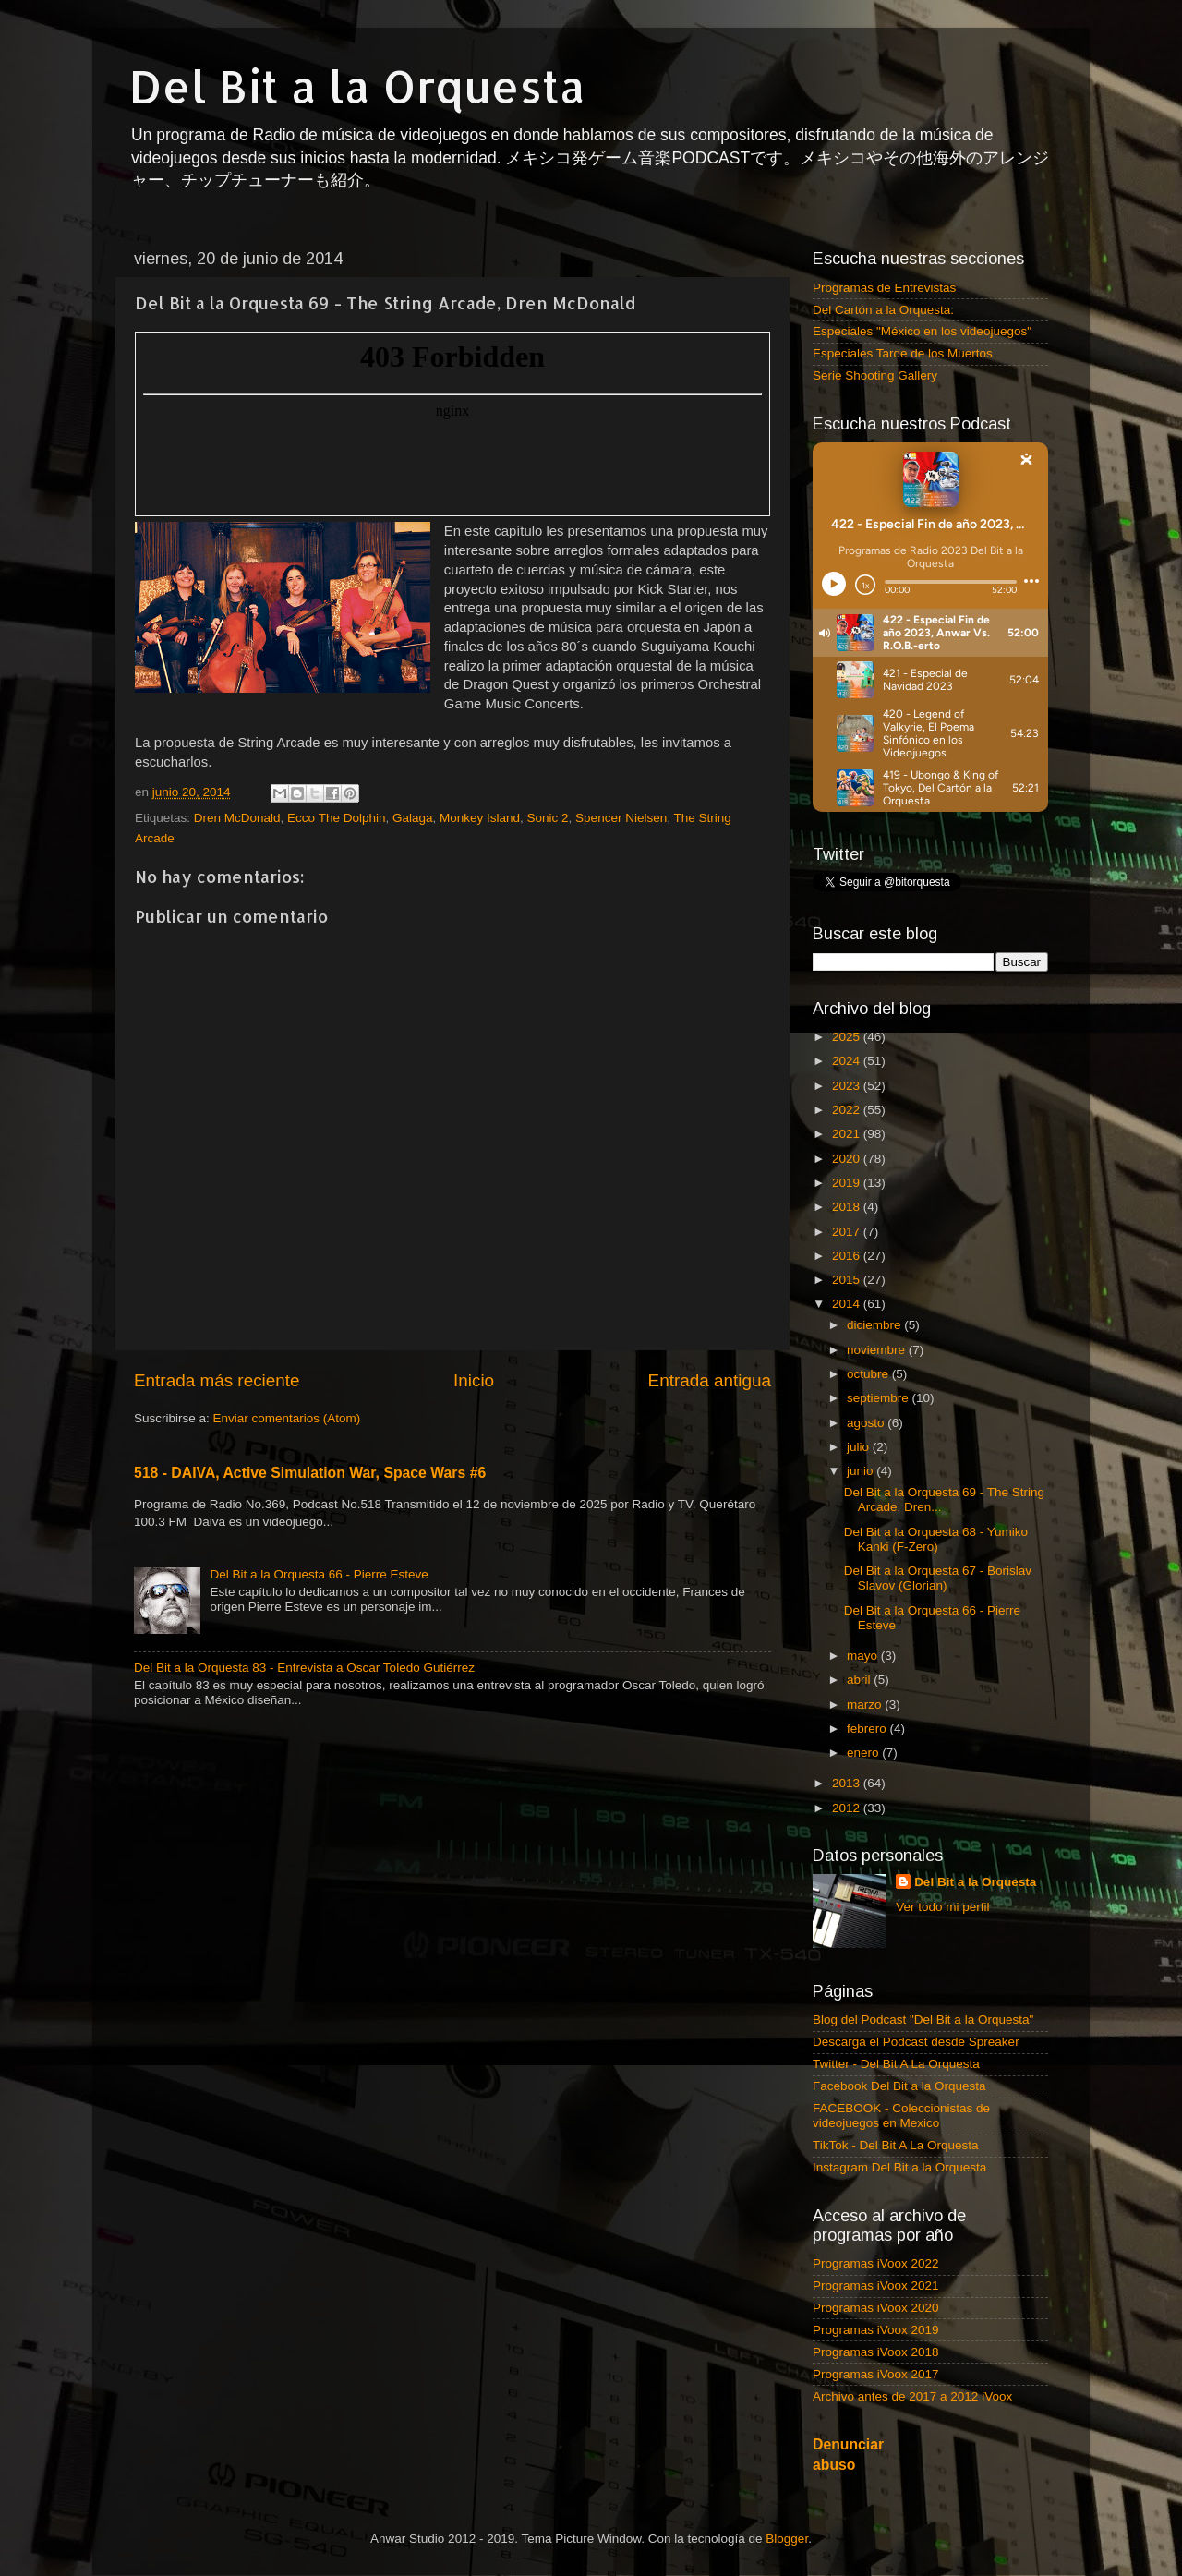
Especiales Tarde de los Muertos (903, 353)
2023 (847, 1086)
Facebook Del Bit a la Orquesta (899, 2086)
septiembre (879, 1398)
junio (861, 1471)
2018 (847, 1207)
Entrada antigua (709, 1380)
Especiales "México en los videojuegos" (922, 331)
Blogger (787, 2539)
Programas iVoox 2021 (876, 2285)
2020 (847, 1159)
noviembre (878, 1350)
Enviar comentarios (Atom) (287, 1418)
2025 (847, 1037)
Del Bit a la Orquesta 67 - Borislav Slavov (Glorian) (937, 1578)
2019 (847, 1183)
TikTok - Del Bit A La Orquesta (896, 2145)
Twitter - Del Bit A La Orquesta (896, 2064)
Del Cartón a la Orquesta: (883, 310)
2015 (847, 1280)
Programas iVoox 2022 (876, 2263)
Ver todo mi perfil (942, 1907)
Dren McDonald (237, 818)
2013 (847, 1783)
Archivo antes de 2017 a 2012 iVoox (912, 2396)
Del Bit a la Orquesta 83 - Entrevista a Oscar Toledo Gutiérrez (304, 1668)
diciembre (875, 1325)
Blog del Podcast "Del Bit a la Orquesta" (923, 2019)
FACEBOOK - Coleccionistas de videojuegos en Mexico (901, 2115)
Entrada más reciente (217, 1380)
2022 (847, 1110)
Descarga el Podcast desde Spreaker (916, 2042)
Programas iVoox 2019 (876, 2330)
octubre (869, 1374)
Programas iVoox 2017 (876, 2374)
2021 (847, 1134)
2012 (847, 1808)
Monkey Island (480, 818)
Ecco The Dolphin (336, 818)
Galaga (412, 818)
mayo (864, 1656)
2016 (847, 1256)
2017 (847, 1232)
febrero (868, 1728)
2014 (847, 1304)
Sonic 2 (548, 818)
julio (860, 1447)
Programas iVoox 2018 (876, 2352)
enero (864, 1753)
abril (860, 1680)
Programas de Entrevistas (884, 288)
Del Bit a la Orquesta (357, 86)
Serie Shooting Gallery (875, 375)
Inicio (473, 1380)
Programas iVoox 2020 (876, 2308)
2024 (847, 1061)
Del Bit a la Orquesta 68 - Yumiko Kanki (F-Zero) (936, 1539)
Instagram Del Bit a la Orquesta (899, 2167)
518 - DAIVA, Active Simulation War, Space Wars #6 (310, 1473)
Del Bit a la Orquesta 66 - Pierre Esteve (319, 1574)
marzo (866, 1704)
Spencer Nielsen (621, 818)
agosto (867, 1423)
